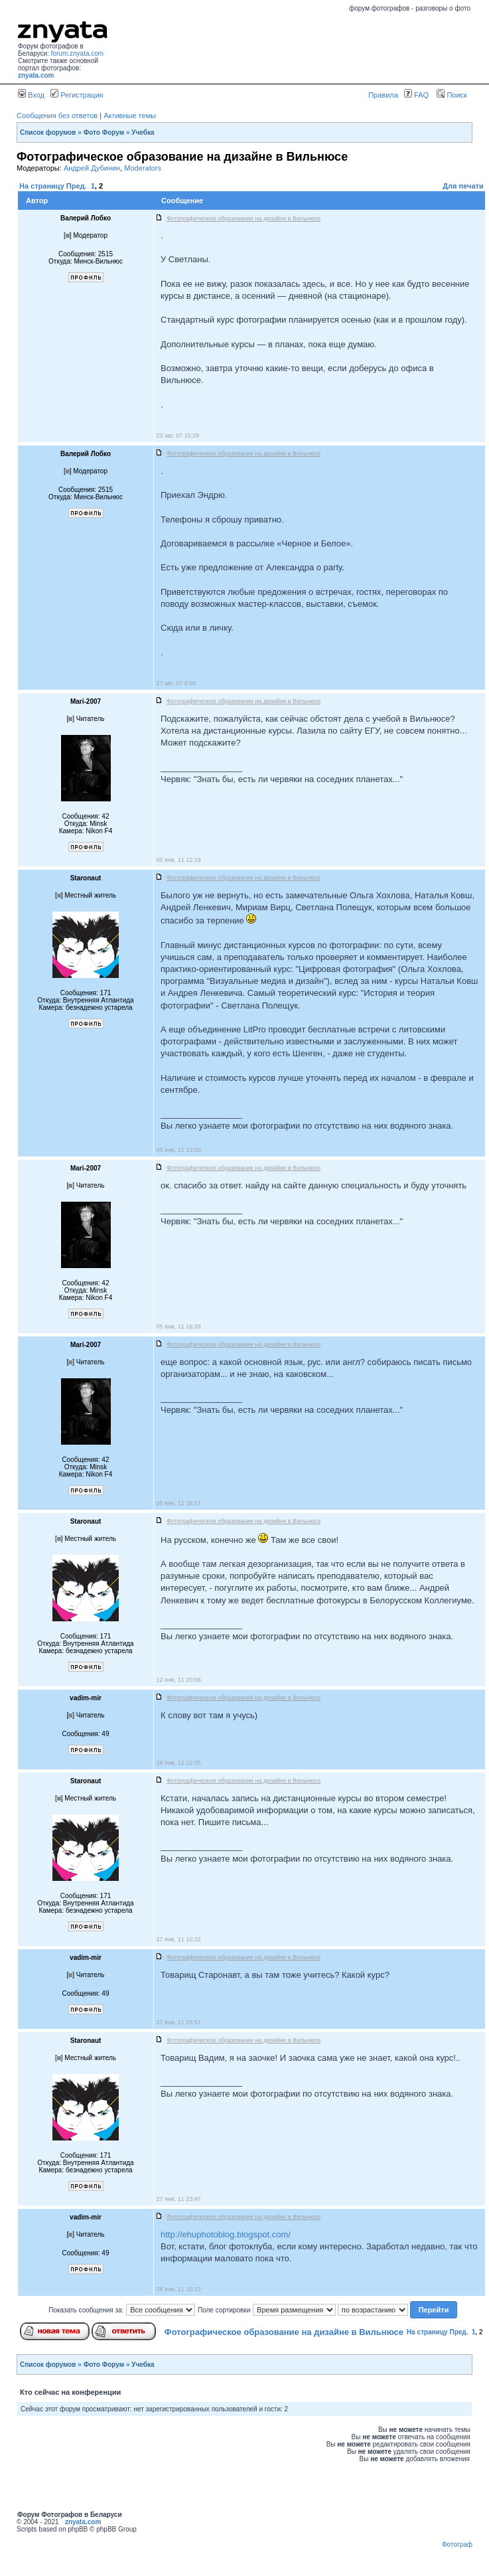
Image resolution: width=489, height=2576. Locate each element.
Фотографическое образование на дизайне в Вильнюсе (284, 2332)
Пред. (76, 186)
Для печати (463, 186)
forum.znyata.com (77, 53)
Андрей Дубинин (92, 168)
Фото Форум (104, 132)
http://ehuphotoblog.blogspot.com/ (226, 2234)
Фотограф (457, 2544)
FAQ (416, 95)
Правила (383, 95)
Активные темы (130, 116)
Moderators (142, 168)
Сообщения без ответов (57, 116)
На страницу (41, 186)
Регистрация (76, 95)
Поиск (452, 95)
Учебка (142, 132)
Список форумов (48, 132)
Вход (31, 95)
